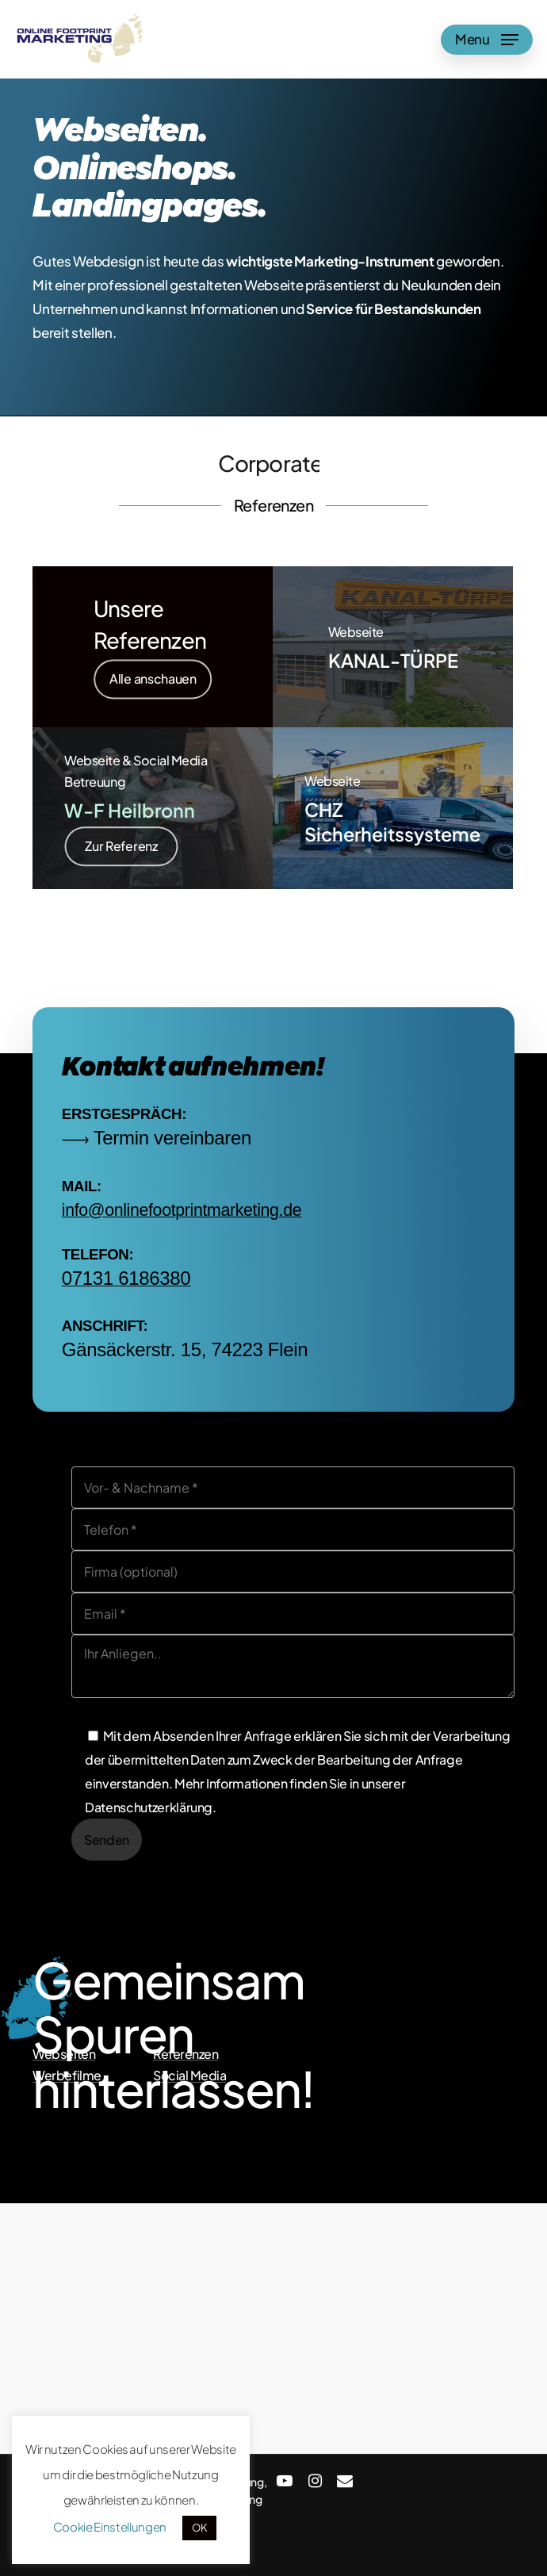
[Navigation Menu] (487, 40)
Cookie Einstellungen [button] (109, 2526)
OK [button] (199, 2527)
